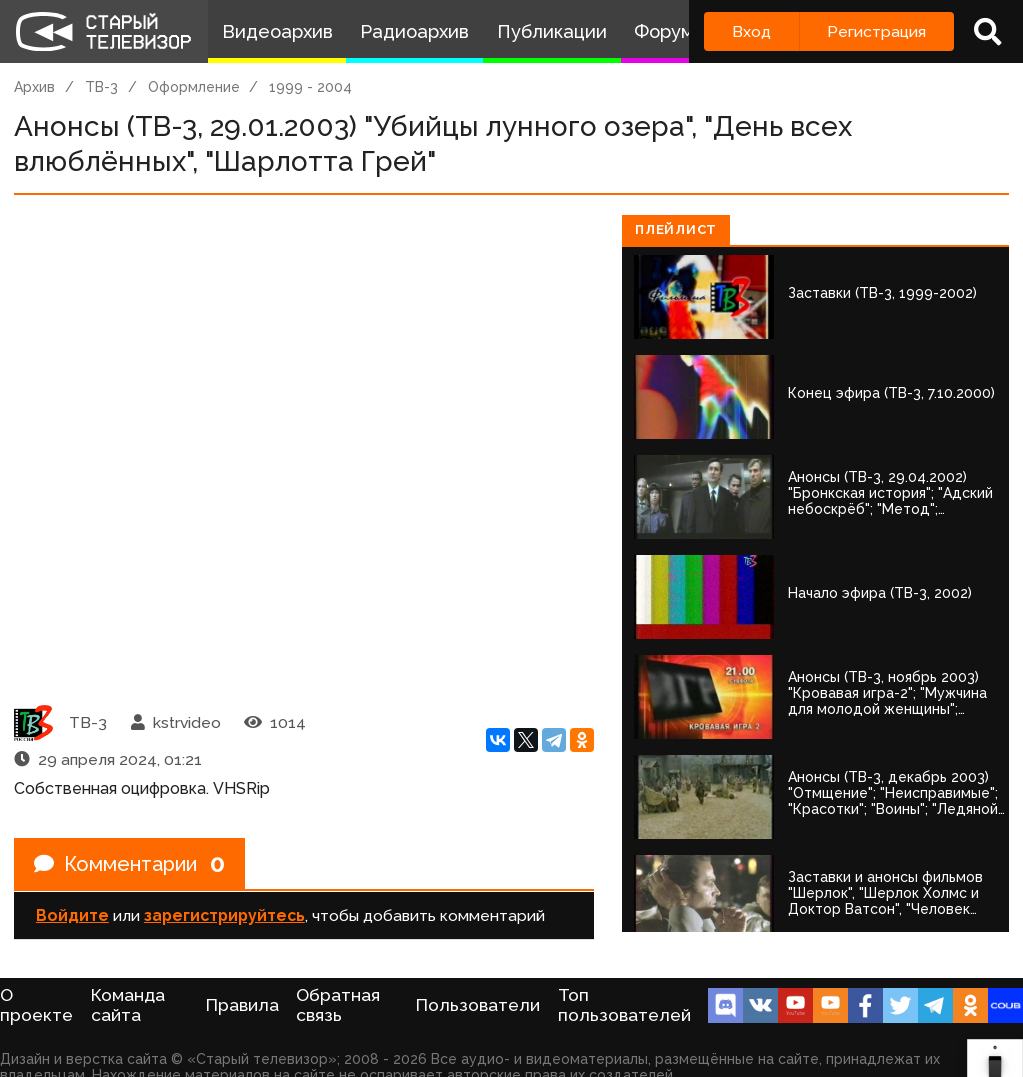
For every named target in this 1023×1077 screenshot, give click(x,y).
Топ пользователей (624, 1005)
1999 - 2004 (310, 87)
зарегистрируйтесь (224, 915)
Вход (751, 31)
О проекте (36, 1005)
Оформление (194, 87)
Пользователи (478, 1005)
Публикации (552, 31)
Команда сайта (128, 1005)
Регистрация (876, 31)
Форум (664, 31)
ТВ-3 (101, 87)
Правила (242, 1005)
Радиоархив (414, 31)
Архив (34, 87)
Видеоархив (277, 31)
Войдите (72, 915)
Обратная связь (338, 1005)
